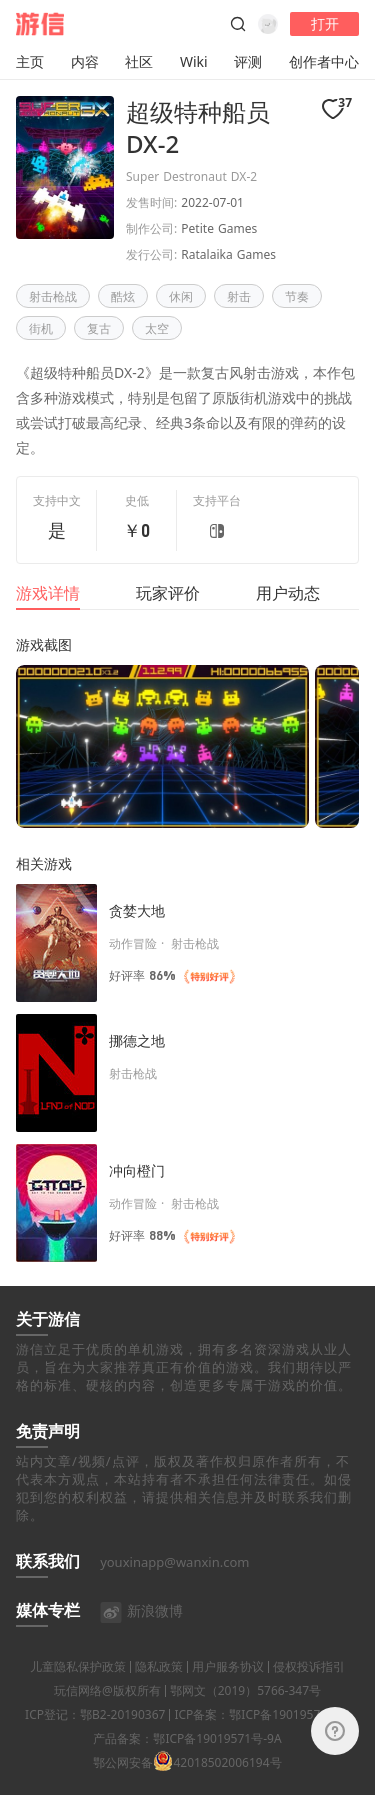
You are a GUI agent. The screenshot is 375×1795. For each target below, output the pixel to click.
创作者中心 (324, 61)
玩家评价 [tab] (168, 593)
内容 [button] (85, 61)
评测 (248, 61)
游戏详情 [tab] (48, 593)
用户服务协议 (228, 1691)
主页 (30, 61)
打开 (325, 23)
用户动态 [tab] (288, 593)
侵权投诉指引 (309, 1691)
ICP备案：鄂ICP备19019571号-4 (261, 1739)
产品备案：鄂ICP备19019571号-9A (187, 1763)
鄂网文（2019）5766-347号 (245, 1715)
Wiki (194, 61)
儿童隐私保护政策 (78, 1691)
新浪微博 (141, 1635)
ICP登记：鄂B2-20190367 (95, 1739)
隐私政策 (159, 1691)
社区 (139, 61)
